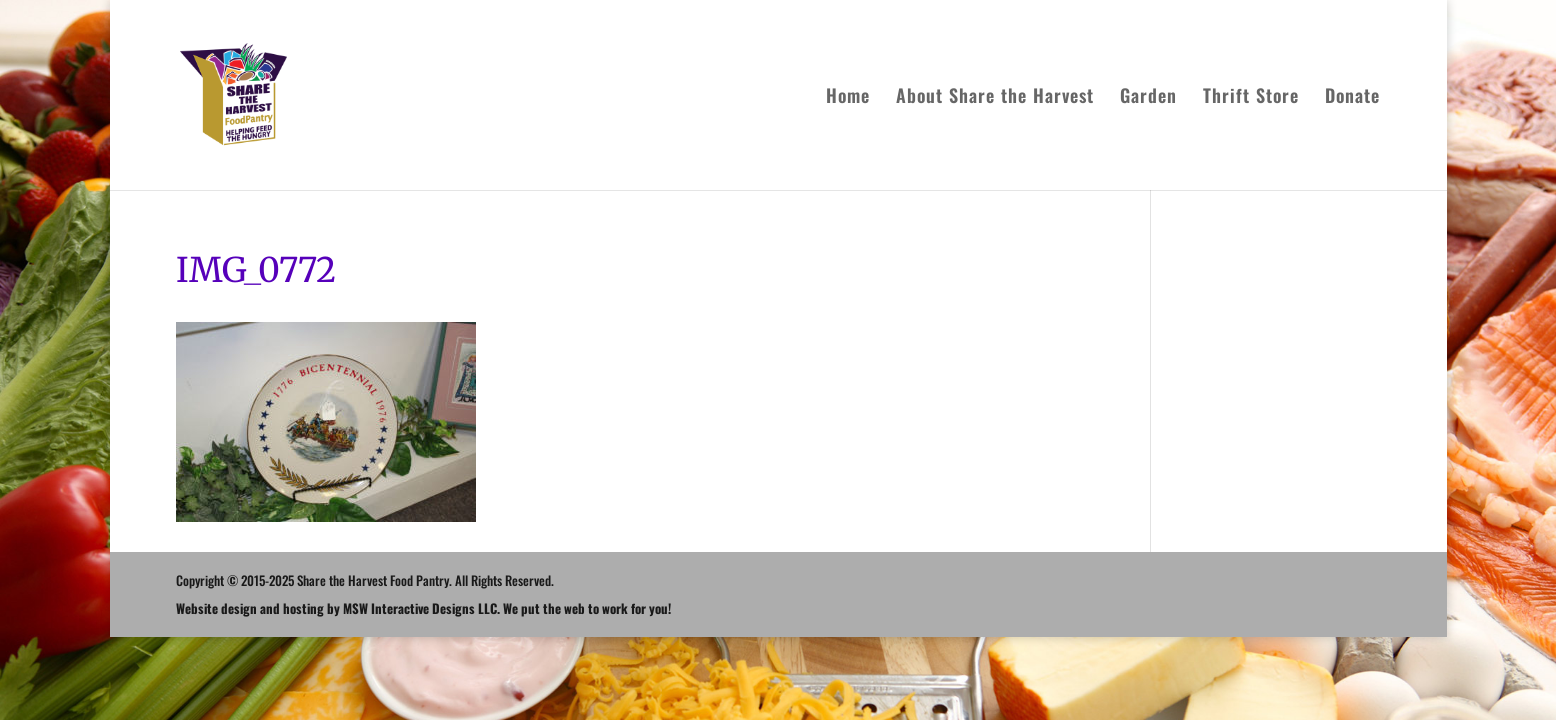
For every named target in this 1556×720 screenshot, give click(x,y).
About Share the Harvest (995, 98)
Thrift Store (1251, 98)
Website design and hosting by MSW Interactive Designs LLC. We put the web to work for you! (423, 608)
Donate (1352, 98)
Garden (1148, 98)
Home (848, 98)
